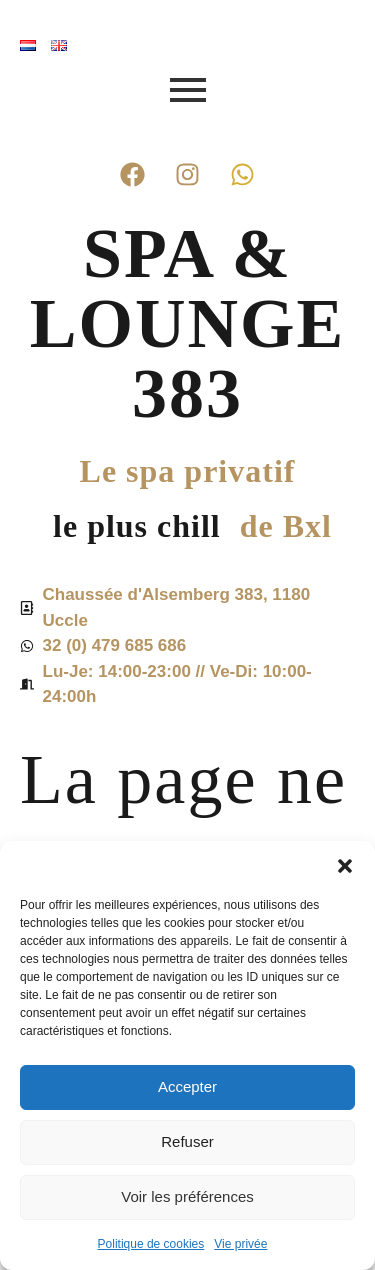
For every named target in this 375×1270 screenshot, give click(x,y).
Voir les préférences (187, 1196)
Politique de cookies (151, 1244)
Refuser (187, 1141)
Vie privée (240, 1244)
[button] (345, 866)
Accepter (187, 1086)
